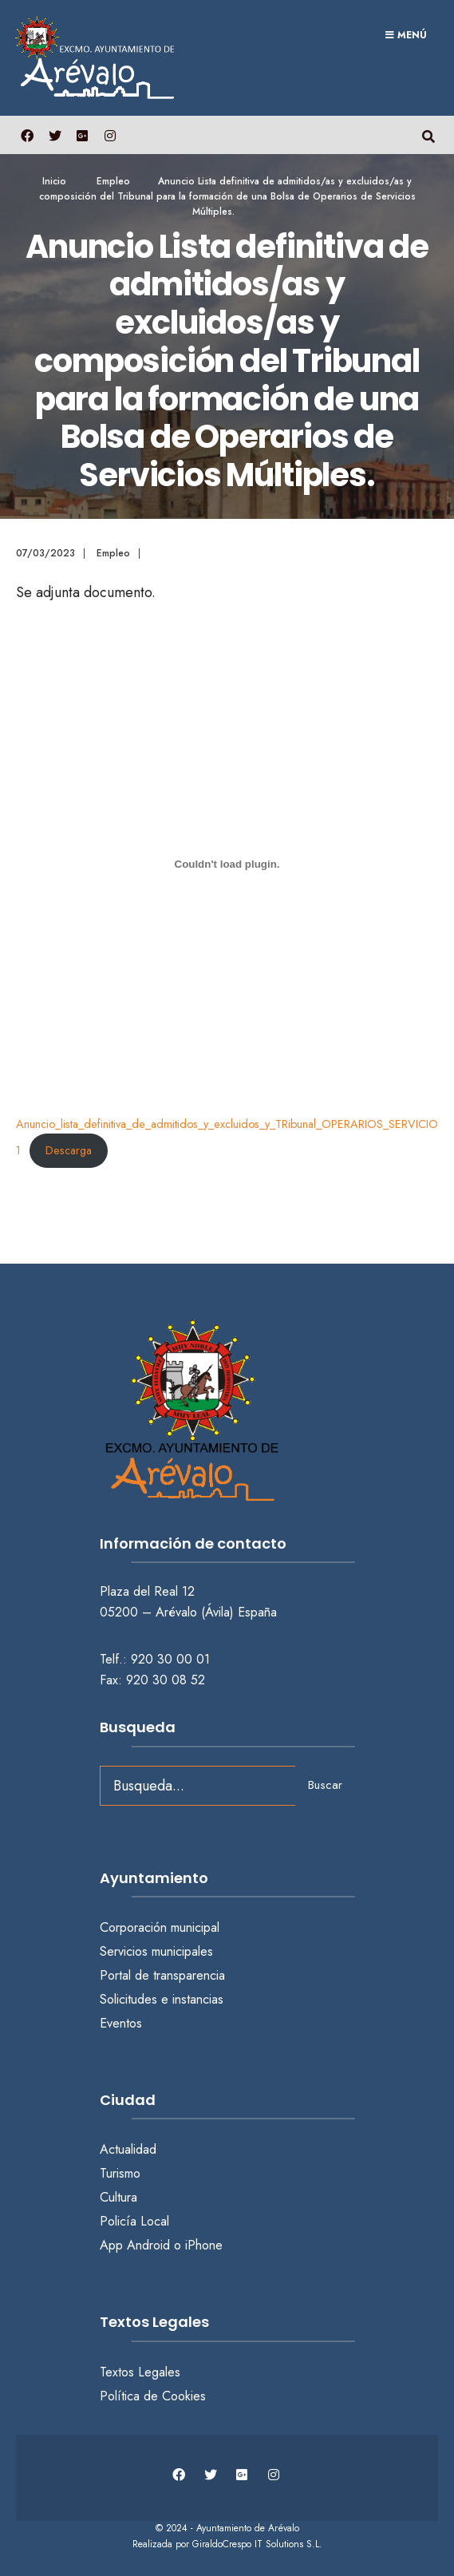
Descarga (68, 1150)
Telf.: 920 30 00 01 (155, 1659)
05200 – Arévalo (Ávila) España (188, 1612)
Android (148, 2245)
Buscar (325, 1785)
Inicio (54, 181)
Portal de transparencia (162, 1975)
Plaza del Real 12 (149, 1591)
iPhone (204, 2245)
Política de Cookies (153, 2396)
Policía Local (134, 2221)
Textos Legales (140, 2372)
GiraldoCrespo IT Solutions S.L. (257, 2544)
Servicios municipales (156, 1951)
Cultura (118, 2197)
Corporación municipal (159, 1927)
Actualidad (128, 2149)
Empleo (113, 181)
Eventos (121, 2023)
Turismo (120, 2173)
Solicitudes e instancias (161, 1999)
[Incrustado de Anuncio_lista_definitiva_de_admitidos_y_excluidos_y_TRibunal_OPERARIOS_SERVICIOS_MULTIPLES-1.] (227, 863)
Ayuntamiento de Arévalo (247, 2528)
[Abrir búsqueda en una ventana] (428, 134)
